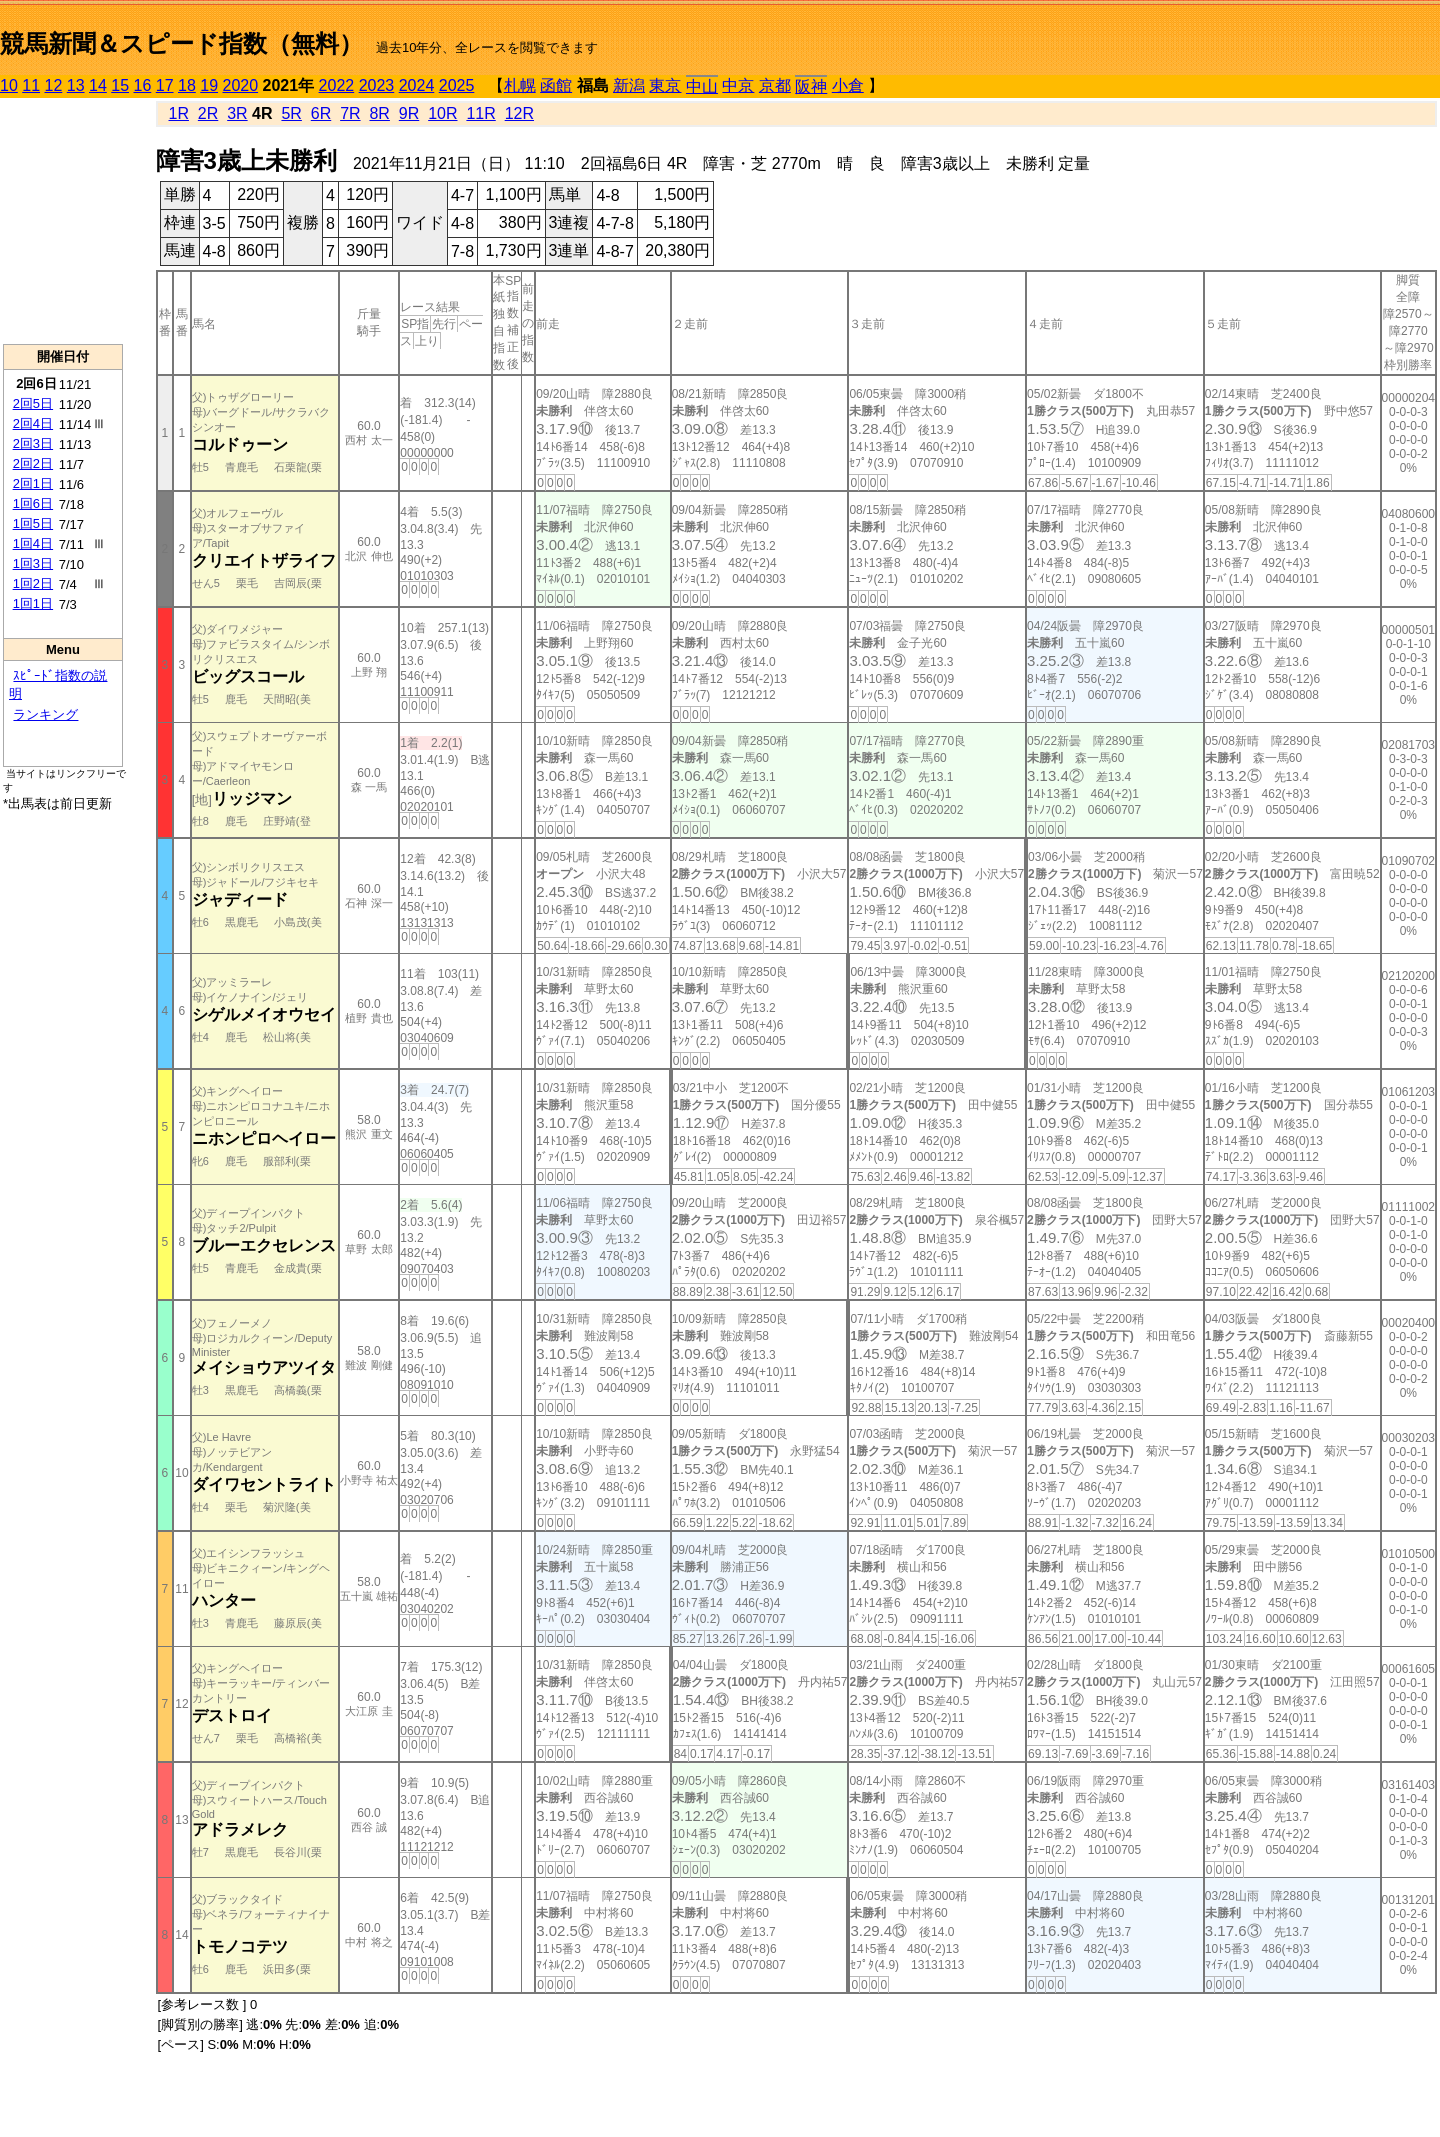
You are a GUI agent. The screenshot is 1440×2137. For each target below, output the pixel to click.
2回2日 (33, 463)
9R (409, 113)
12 (54, 85)
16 (143, 85)
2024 (417, 85)
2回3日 (33, 443)
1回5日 (33, 523)
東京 (665, 85)
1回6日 (33, 503)
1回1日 (33, 603)
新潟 (629, 85)
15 (120, 85)
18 (187, 85)
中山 (702, 86)
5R (291, 113)
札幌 (520, 85)
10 (9, 85)
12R (519, 113)
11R (480, 113)
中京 (738, 85)
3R (237, 113)
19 (209, 85)
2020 (241, 85)
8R (379, 113)
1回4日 (33, 543)
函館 (556, 85)
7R (350, 113)
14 (98, 85)
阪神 (811, 86)
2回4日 (33, 423)
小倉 (848, 85)
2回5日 (33, 403)
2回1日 (33, 483)
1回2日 (33, 583)
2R (208, 113)
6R (321, 113)
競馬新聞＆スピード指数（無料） (181, 43)
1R (179, 113)
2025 (457, 85)
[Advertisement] (63, 221)
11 (31, 85)
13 (76, 85)
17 (165, 85)
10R (442, 113)
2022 (337, 85)
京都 (775, 85)
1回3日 (33, 563)
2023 (377, 85)
